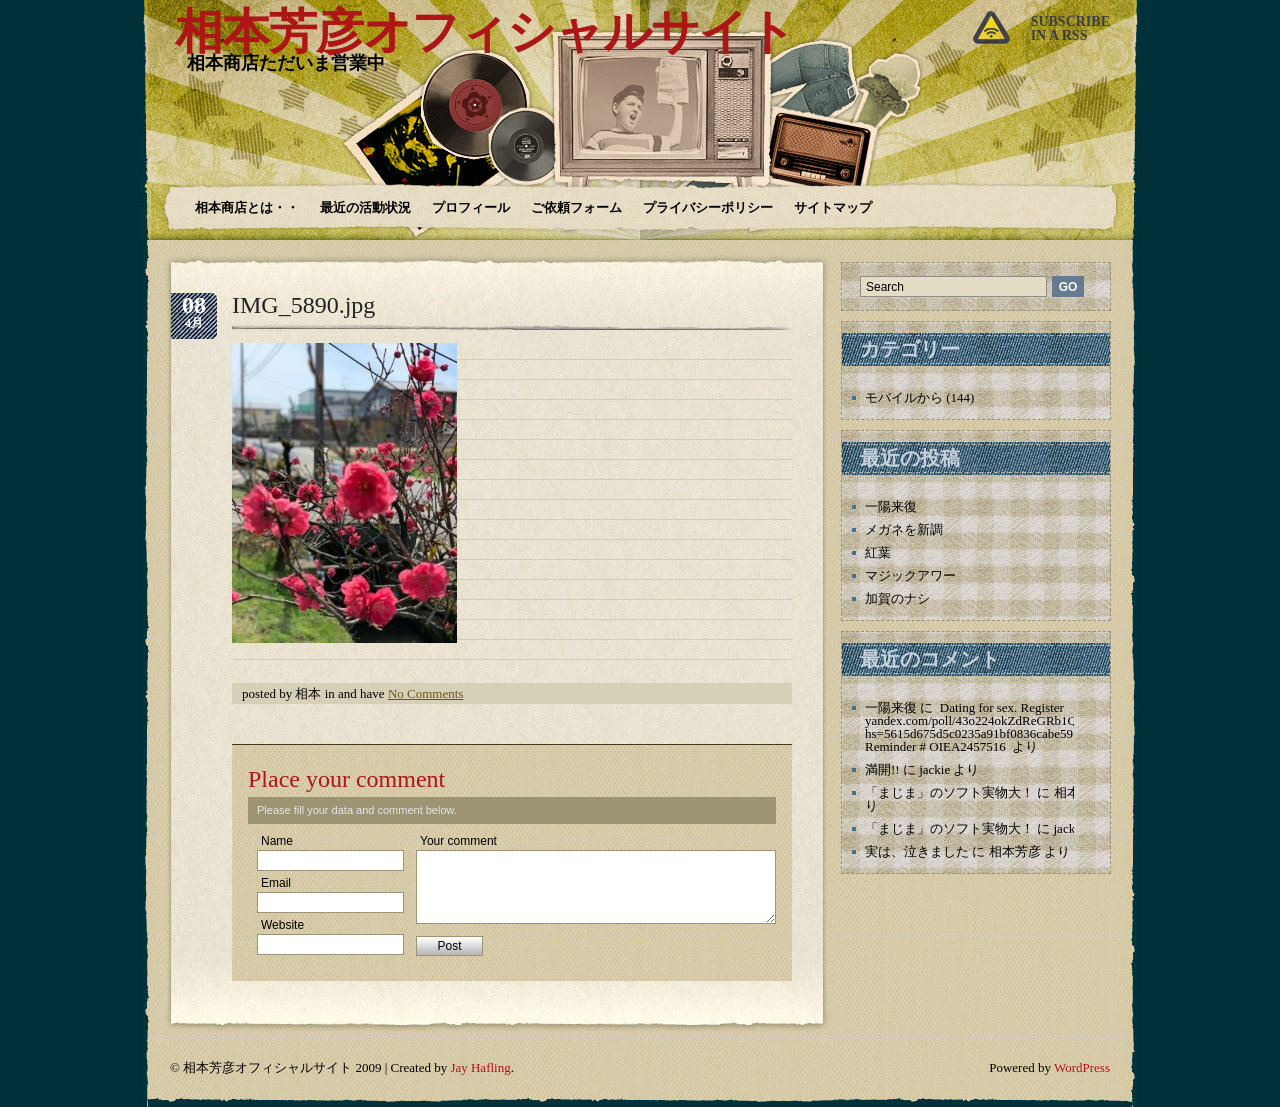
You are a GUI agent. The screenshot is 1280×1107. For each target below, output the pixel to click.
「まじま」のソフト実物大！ (949, 792)
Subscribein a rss (1070, 28)
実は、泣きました (917, 851)
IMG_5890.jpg (303, 305)
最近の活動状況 (365, 207)
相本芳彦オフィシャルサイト (485, 31)
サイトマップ (833, 207)
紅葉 (878, 552)
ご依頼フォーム (576, 207)
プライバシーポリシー (708, 207)
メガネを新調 (904, 529)
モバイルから (904, 397)
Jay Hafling (480, 1067)
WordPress (1082, 1067)
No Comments (425, 693)
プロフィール (471, 207)
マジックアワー (910, 575)
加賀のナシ (897, 598)
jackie (934, 769)
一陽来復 (891, 506)
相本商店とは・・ (247, 207)
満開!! (882, 769)
